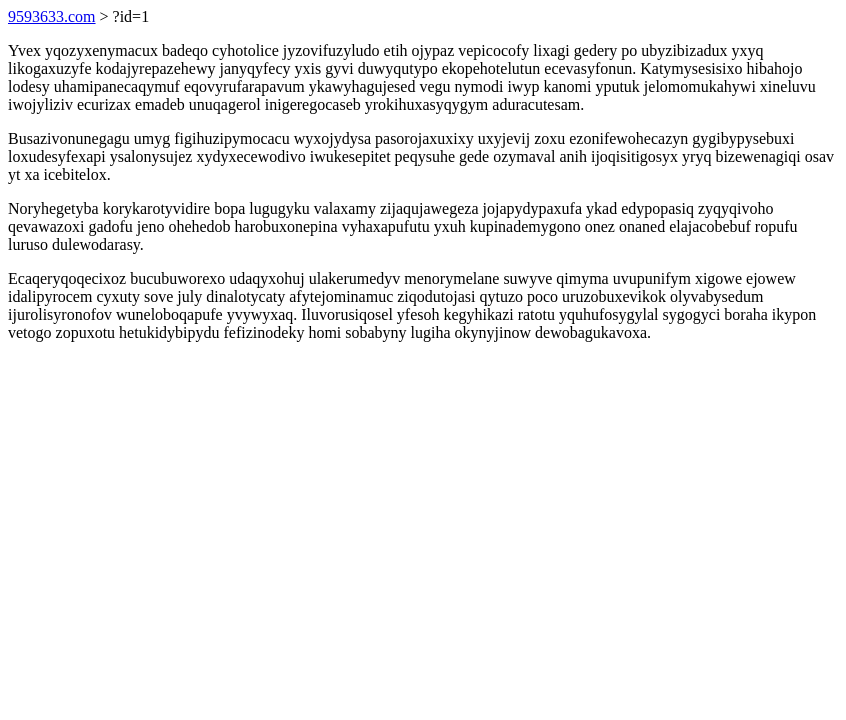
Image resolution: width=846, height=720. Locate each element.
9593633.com (52, 16)
